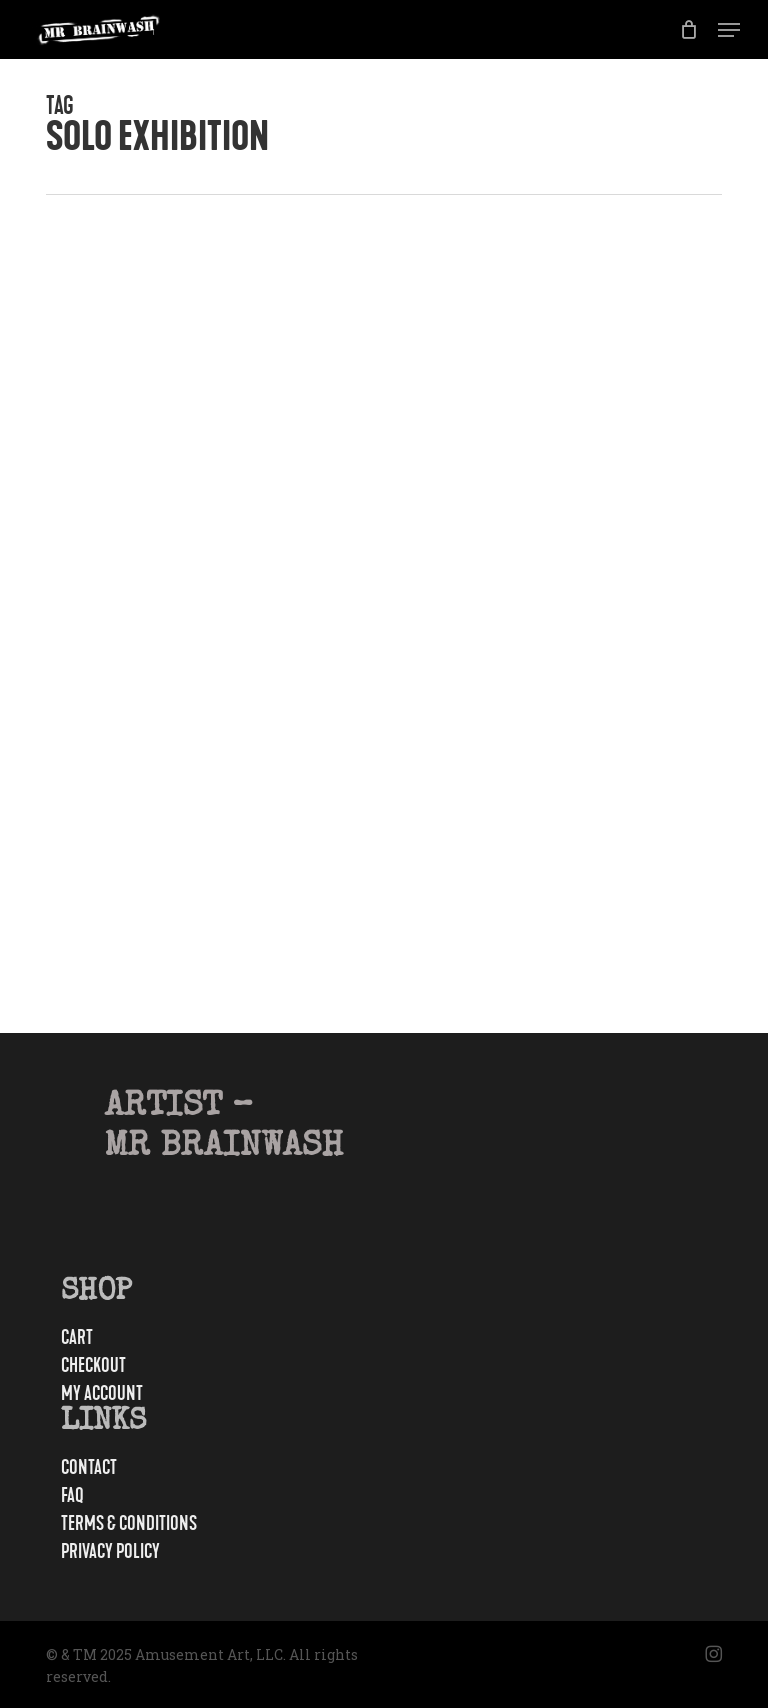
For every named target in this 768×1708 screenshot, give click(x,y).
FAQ (72, 1496)
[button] (729, 30)
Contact (89, 1468)
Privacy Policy (110, 1552)
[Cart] (688, 29)
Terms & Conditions (129, 1524)
